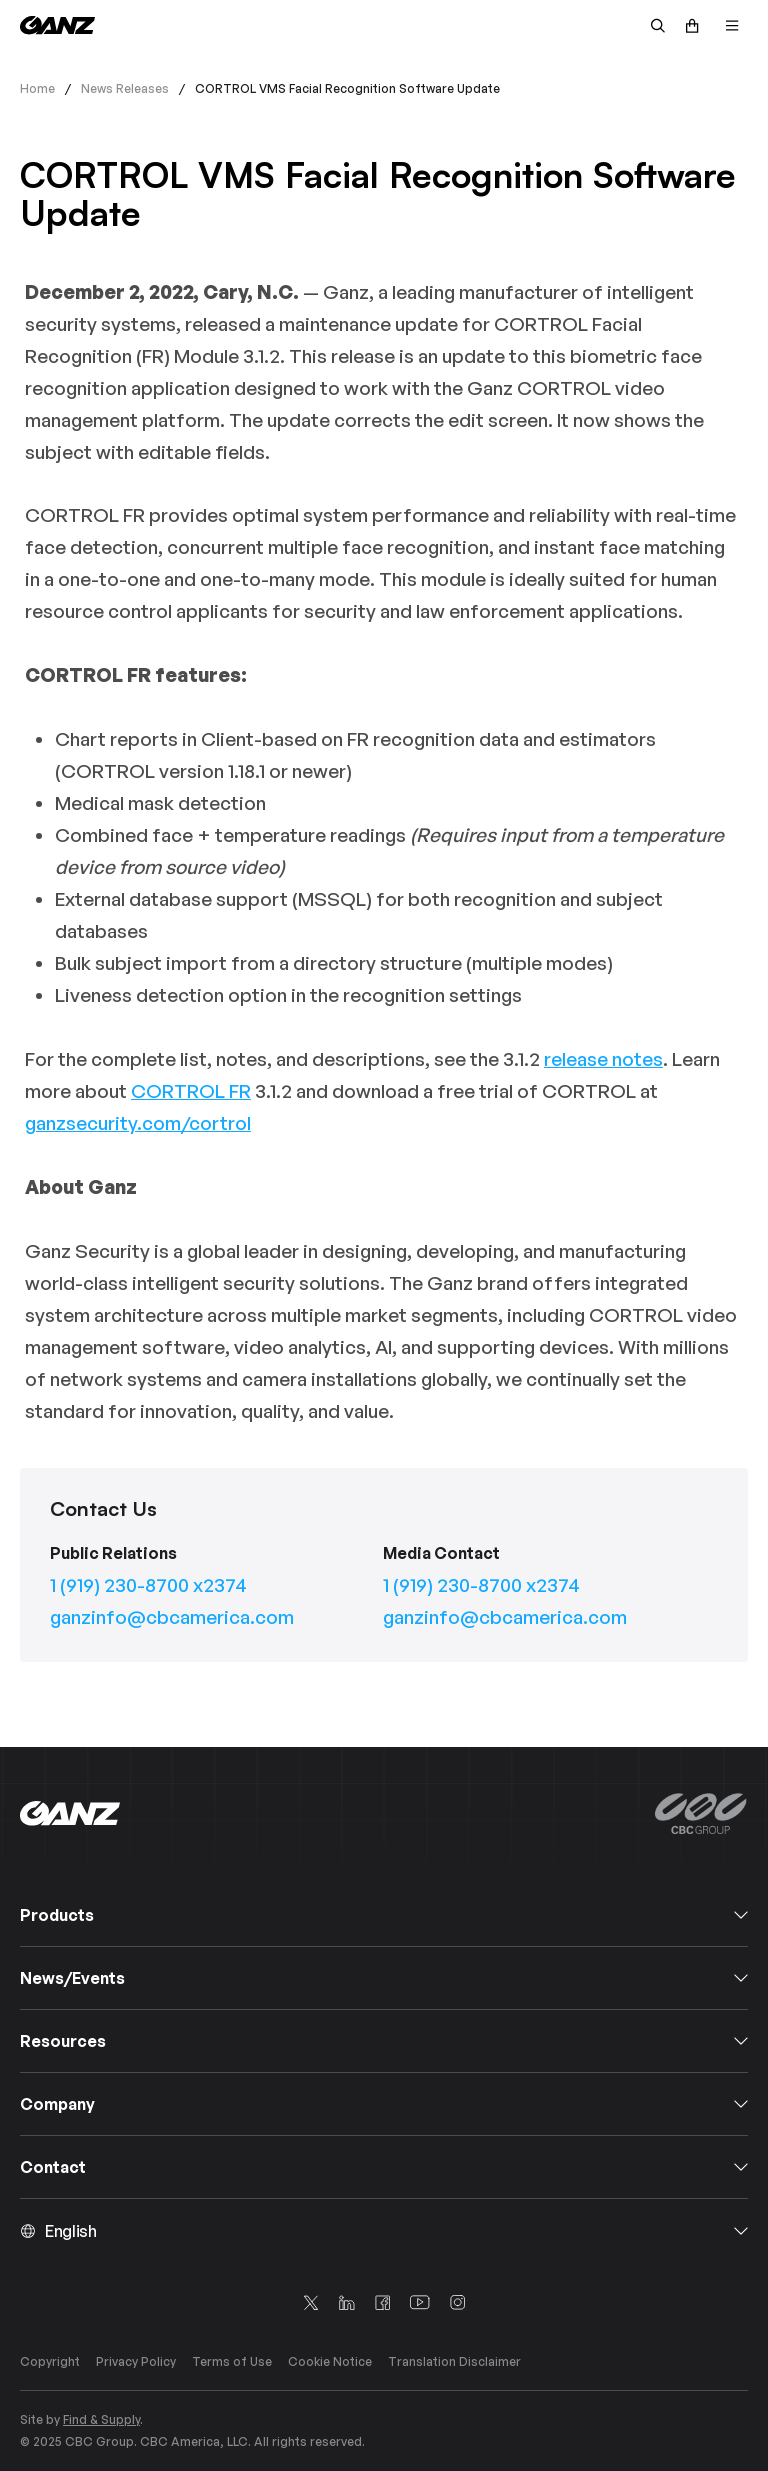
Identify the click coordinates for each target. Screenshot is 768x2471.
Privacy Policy (136, 2361)
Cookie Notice (330, 2361)
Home (37, 88)
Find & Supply (101, 2419)
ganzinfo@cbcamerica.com (172, 1617)
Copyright (50, 2361)
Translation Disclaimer (454, 2361)
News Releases (125, 88)
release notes (603, 1059)
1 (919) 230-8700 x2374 (148, 1585)
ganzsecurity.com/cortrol (138, 1123)
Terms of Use (232, 2361)
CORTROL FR (191, 1091)
